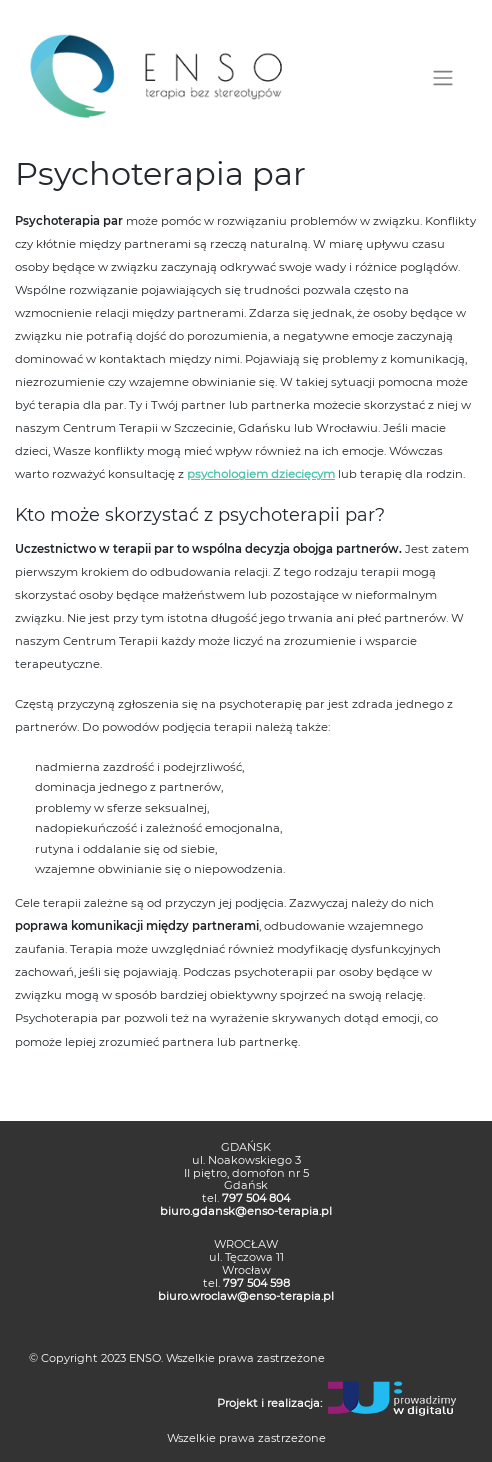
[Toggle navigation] (442, 78)
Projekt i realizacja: (269, 1404)
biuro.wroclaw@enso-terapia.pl (246, 1296)
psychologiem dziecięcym (261, 474)
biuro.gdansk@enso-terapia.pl (246, 1211)
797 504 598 (256, 1283)
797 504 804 (256, 1198)
